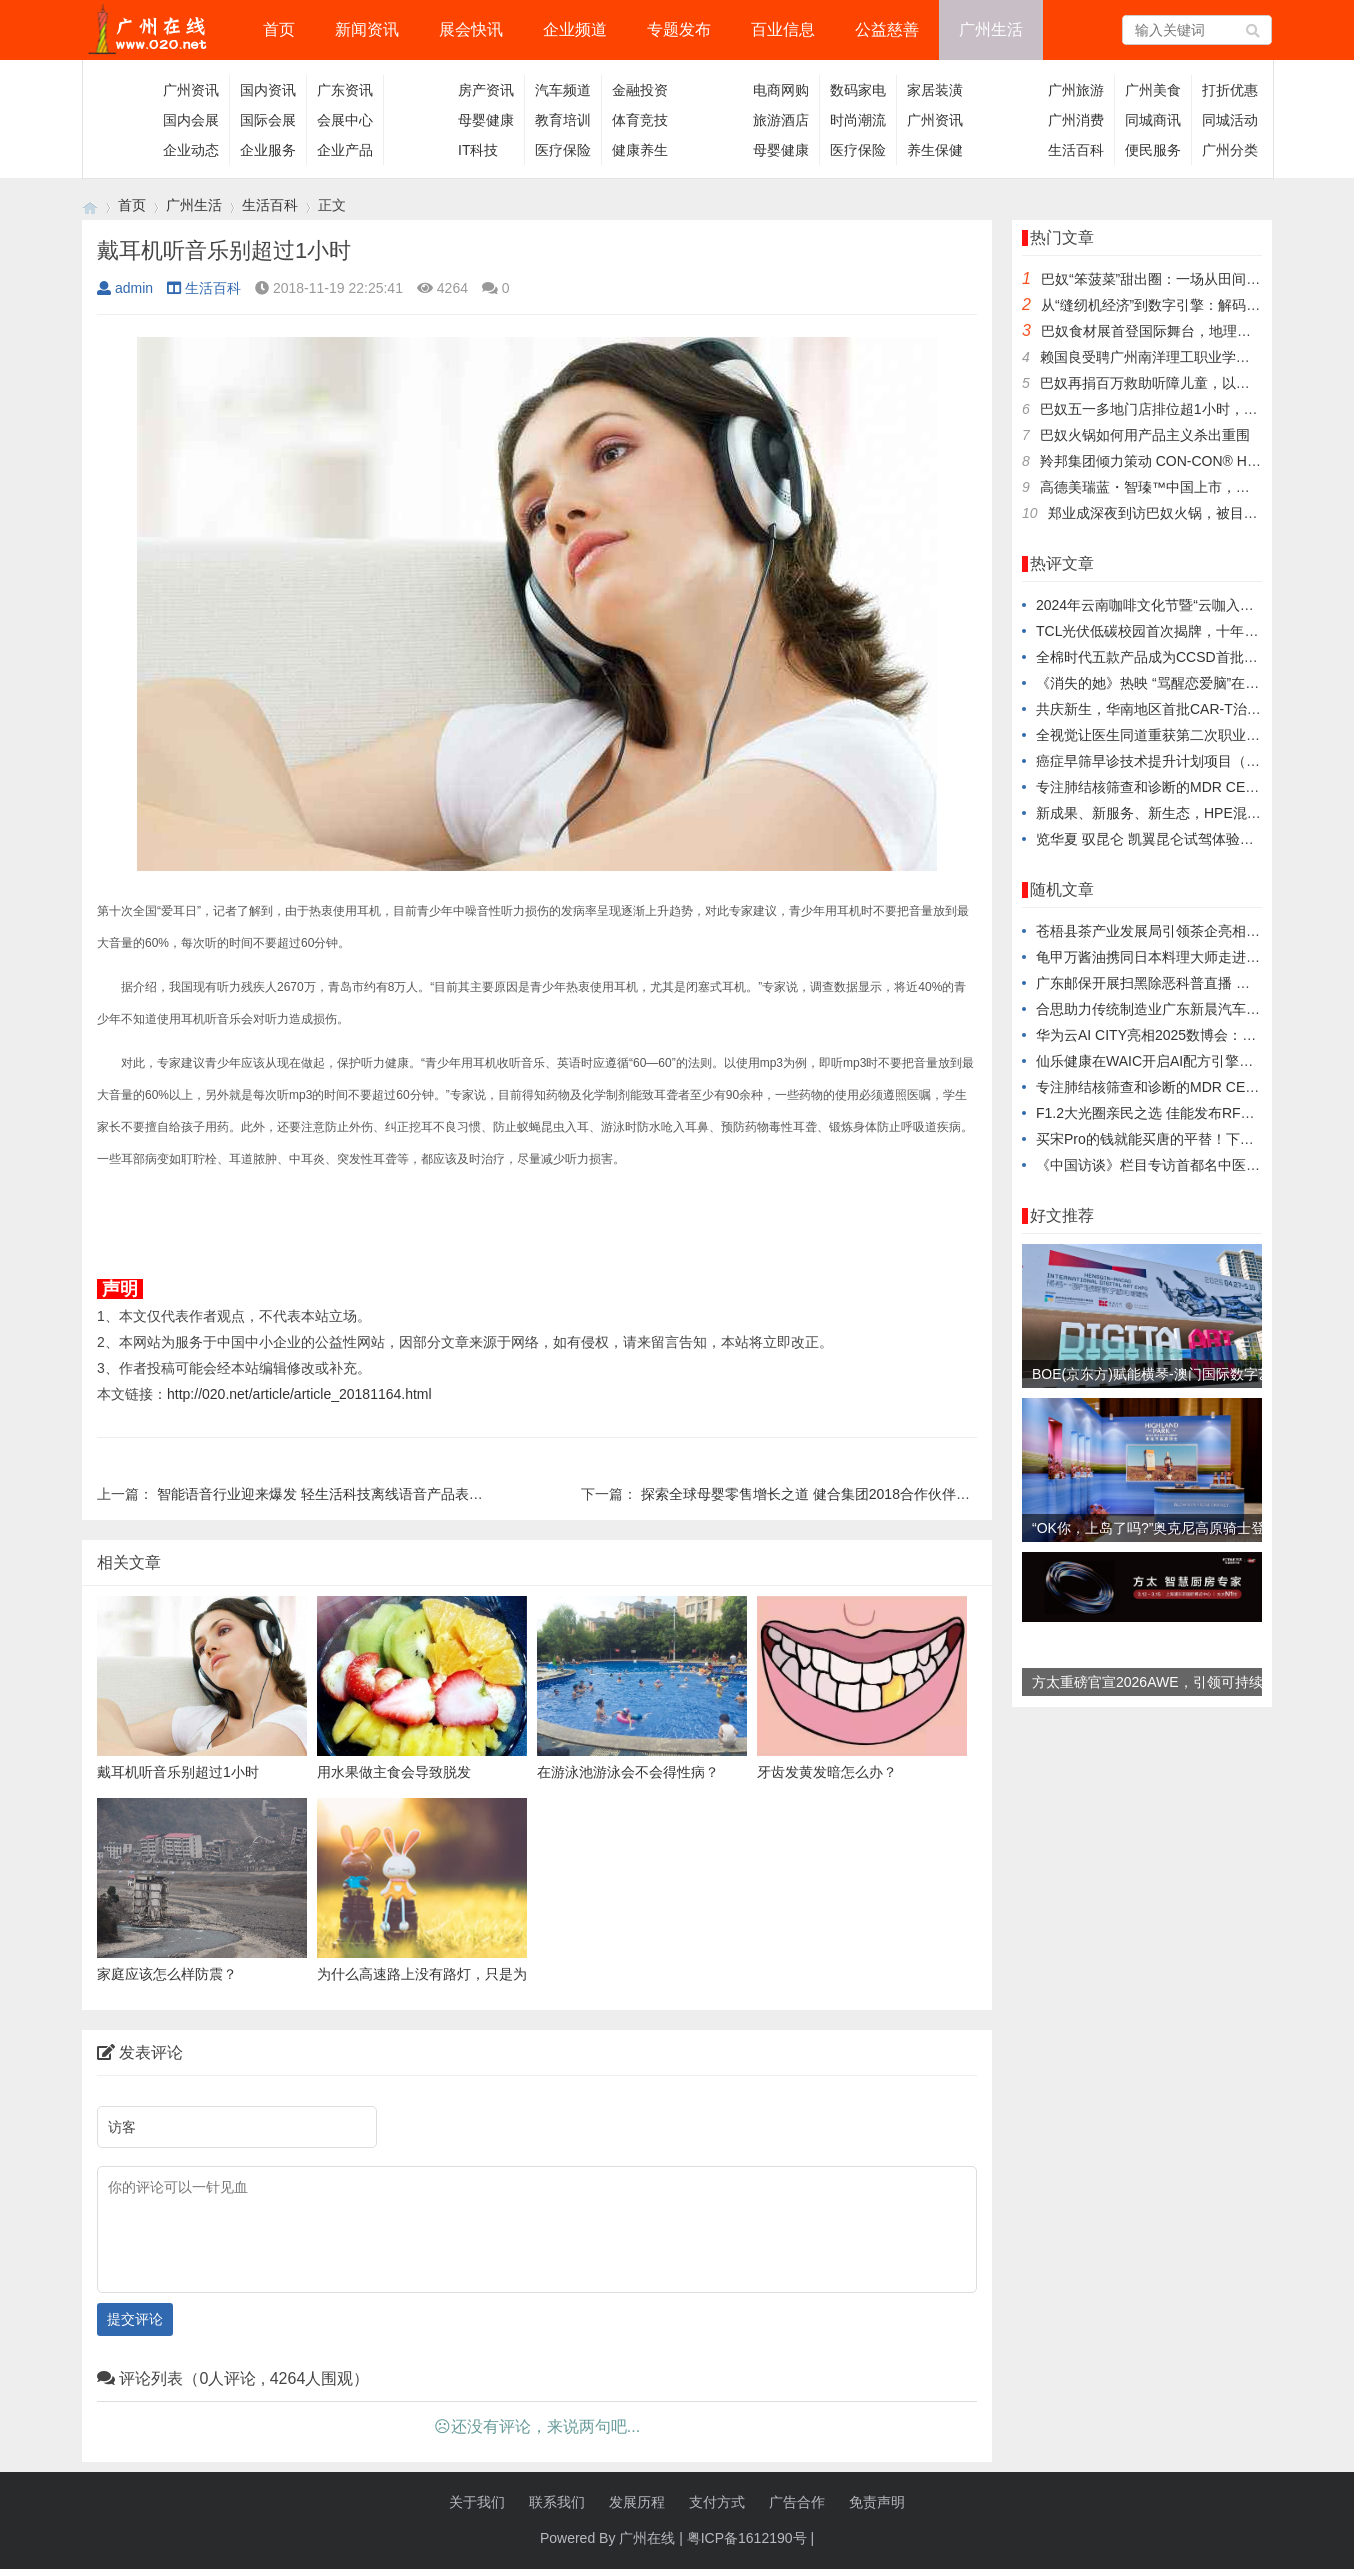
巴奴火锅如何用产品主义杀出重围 (1145, 435)
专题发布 (679, 29)
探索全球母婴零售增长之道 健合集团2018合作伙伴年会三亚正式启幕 (854, 1494)
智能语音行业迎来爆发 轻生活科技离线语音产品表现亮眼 (334, 1494)
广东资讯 (345, 90)
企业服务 (268, 150)
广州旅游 (1076, 90)
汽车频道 (563, 90)
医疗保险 (563, 150)
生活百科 (1076, 150)
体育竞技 (640, 120)
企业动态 (191, 150)
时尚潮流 (858, 120)
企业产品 (345, 150)
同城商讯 (1153, 120)
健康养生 (640, 150)
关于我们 (477, 2502)
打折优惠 (1230, 90)
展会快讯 (471, 29)
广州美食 (1153, 90)
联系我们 (557, 2502)
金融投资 (640, 90)
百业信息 (783, 29)
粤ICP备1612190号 (747, 2538)
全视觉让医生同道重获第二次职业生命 (1155, 735)
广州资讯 (191, 90)
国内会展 (191, 120)
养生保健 (935, 150)
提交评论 (135, 2319)
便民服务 (1153, 150)
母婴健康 (486, 120)
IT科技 (478, 150)
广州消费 (1076, 120)
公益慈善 (887, 29)
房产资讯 (486, 90)
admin (125, 288)
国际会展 (268, 120)
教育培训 (563, 120)
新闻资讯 (367, 29)
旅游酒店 (781, 120)
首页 (279, 29)
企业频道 (575, 29)
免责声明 (877, 2502)
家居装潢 (935, 90)
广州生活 (991, 29)
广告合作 (797, 2502)
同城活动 (1230, 120)
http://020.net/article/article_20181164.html (299, 1394)
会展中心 (345, 120)
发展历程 (637, 2502)
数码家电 (858, 90)
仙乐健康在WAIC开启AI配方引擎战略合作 (1165, 1061)
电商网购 (781, 90)
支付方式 (717, 2502)
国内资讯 (268, 90)
